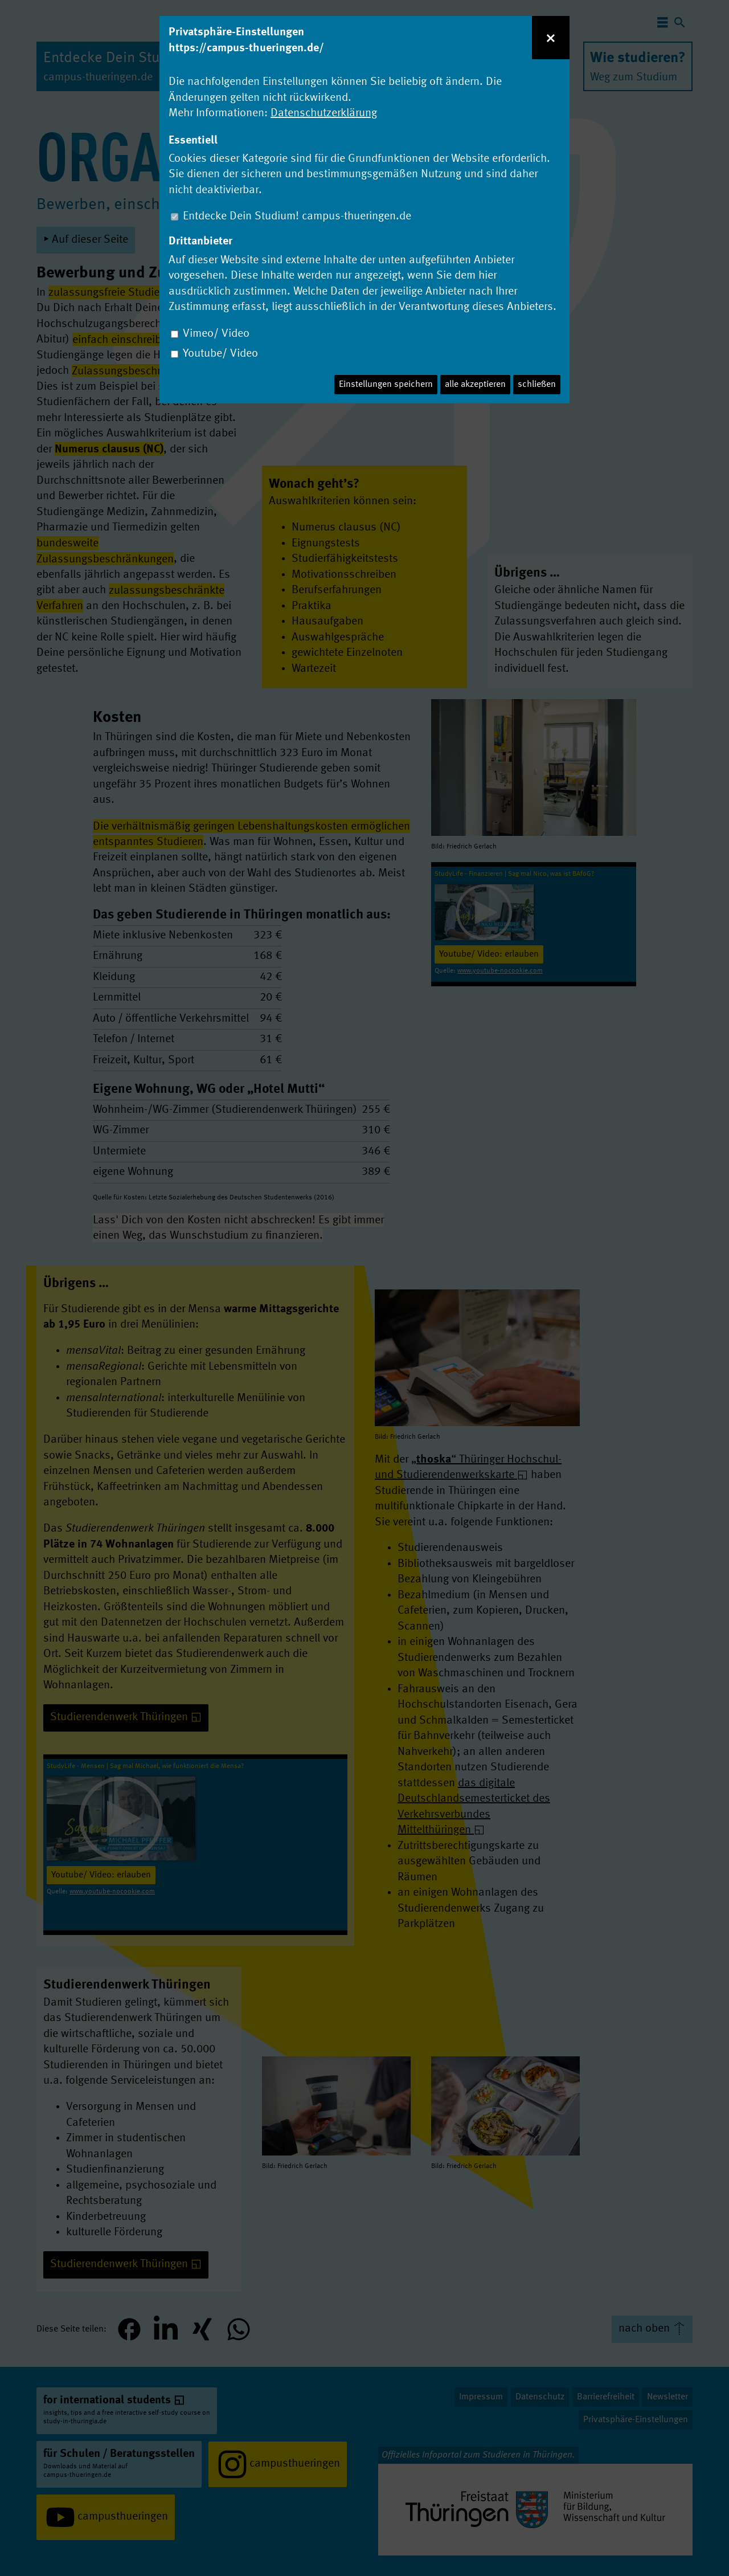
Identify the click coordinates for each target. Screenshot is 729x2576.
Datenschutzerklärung (324, 113)
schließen (537, 384)
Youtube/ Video (220, 354)
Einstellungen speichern (386, 384)
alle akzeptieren (475, 384)
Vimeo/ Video (216, 334)
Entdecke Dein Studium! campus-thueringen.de (297, 216)
